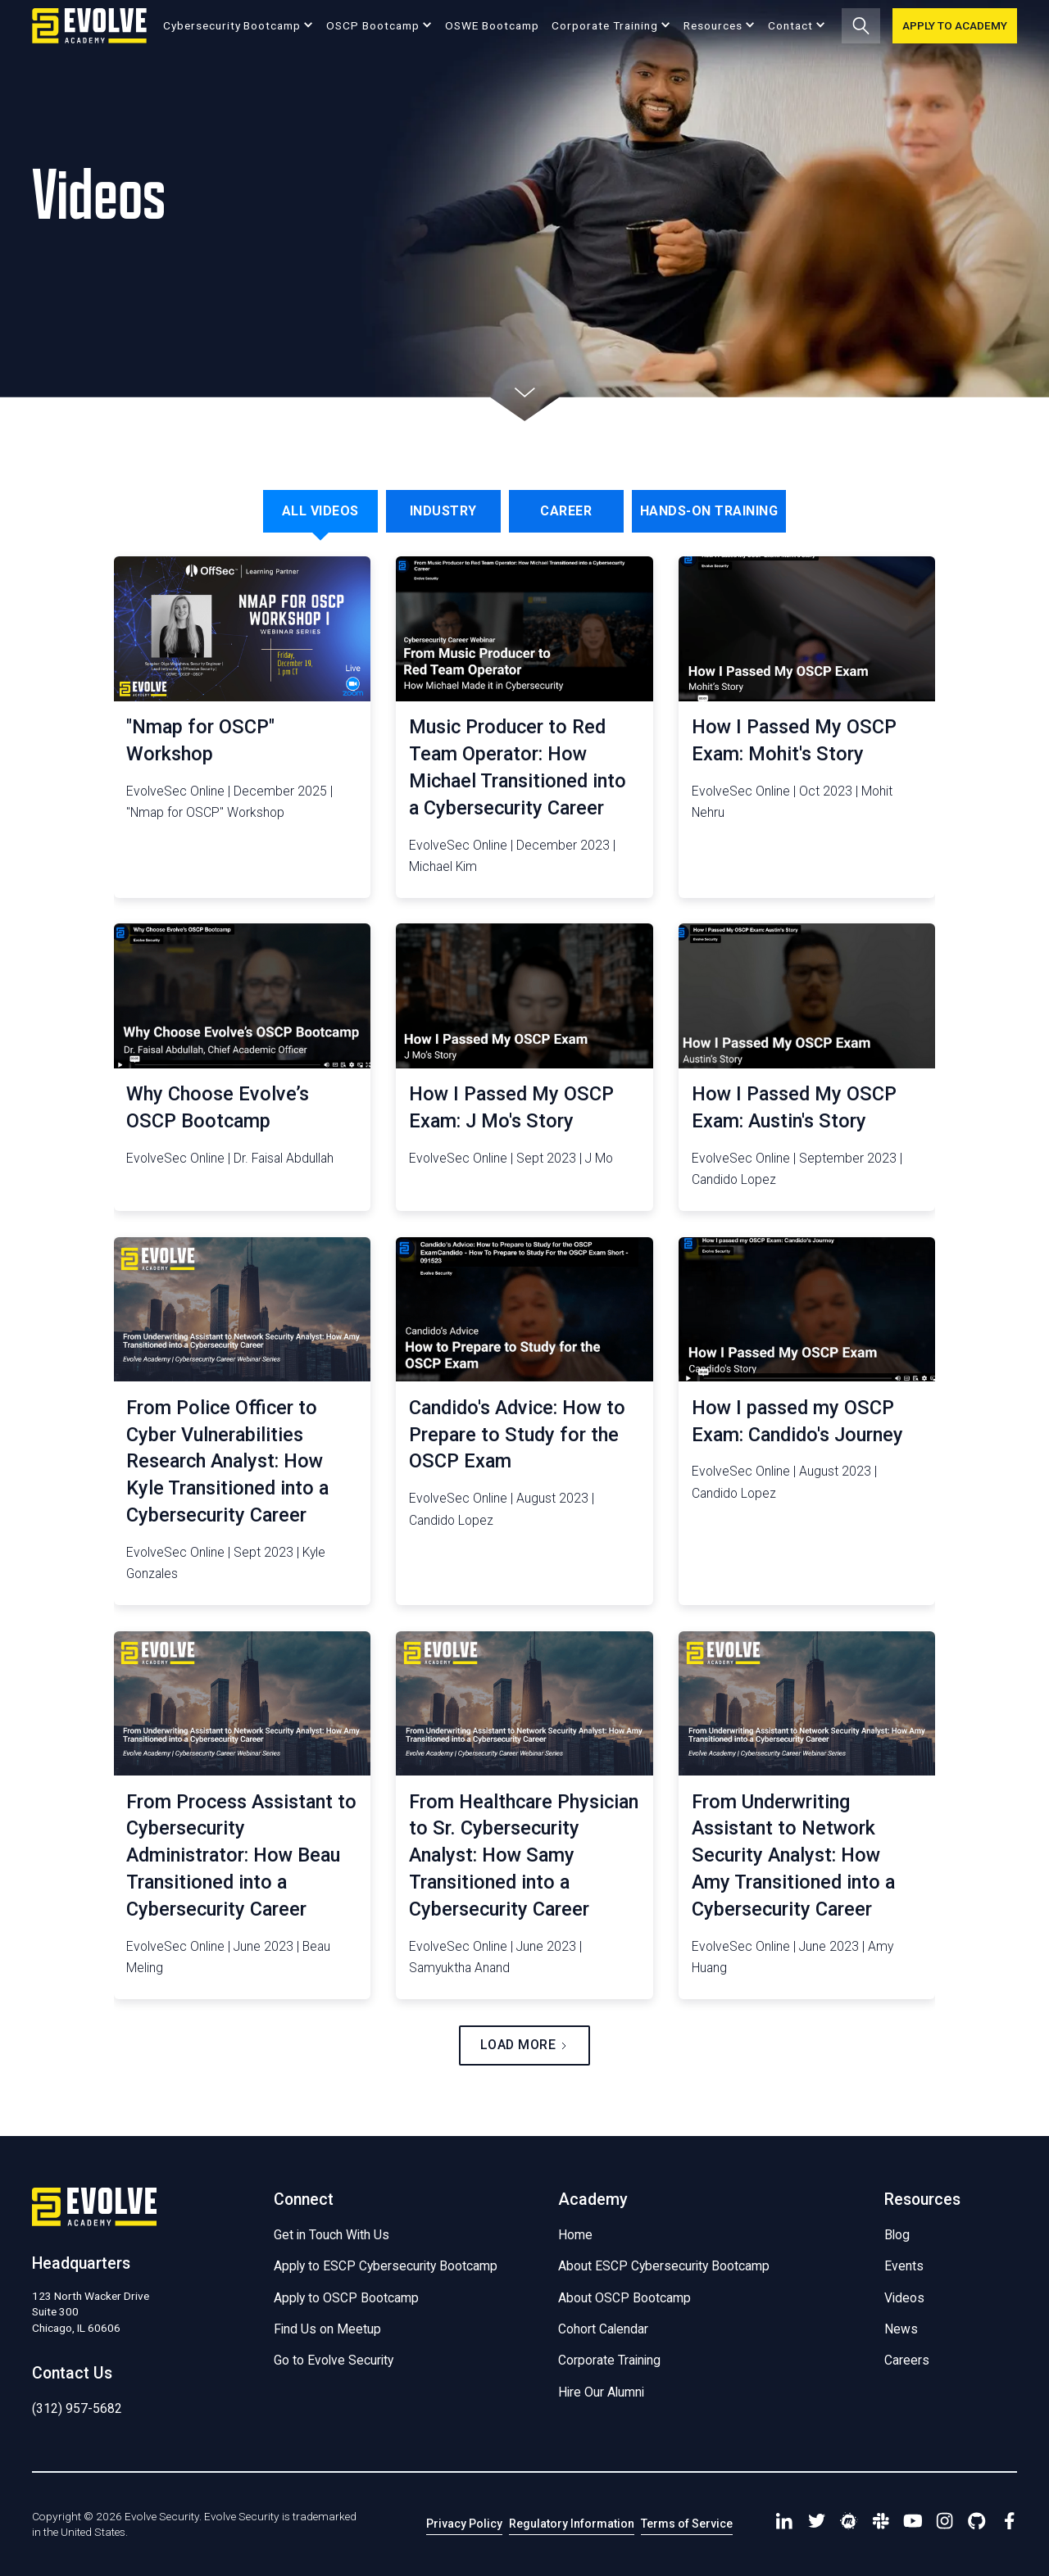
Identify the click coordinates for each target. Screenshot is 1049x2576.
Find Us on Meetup (327, 2329)
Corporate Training (609, 2360)
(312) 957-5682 (77, 2408)
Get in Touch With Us (331, 2235)
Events (904, 2266)
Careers (906, 2360)
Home (575, 2235)
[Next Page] (524, 2045)
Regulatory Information (571, 2523)
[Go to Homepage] (89, 25)
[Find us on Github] (977, 2524)
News (901, 2329)
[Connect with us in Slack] (881, 2524)
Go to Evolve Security (333, 2360)
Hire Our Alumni (601, 2392)
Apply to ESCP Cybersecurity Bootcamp (385, 2266)
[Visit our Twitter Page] (817, 2524)
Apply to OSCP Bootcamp (346, 2298)
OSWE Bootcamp (491, 25)
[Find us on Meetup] (849, 2524)
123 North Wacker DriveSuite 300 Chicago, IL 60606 (90, 2311)
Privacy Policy (464, 2523)
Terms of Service (687, 2523)
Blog (897, 2235)
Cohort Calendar (603, 2329)
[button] (238, 25)
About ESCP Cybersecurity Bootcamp (664, 2266)
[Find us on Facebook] (1009, 2524)
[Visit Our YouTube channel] (913, 2524)
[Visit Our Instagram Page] (944, 2524)
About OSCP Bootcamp (624, 2298)
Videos (904, 2298)
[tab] (320, 511)
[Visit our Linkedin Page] (785, 2524)
